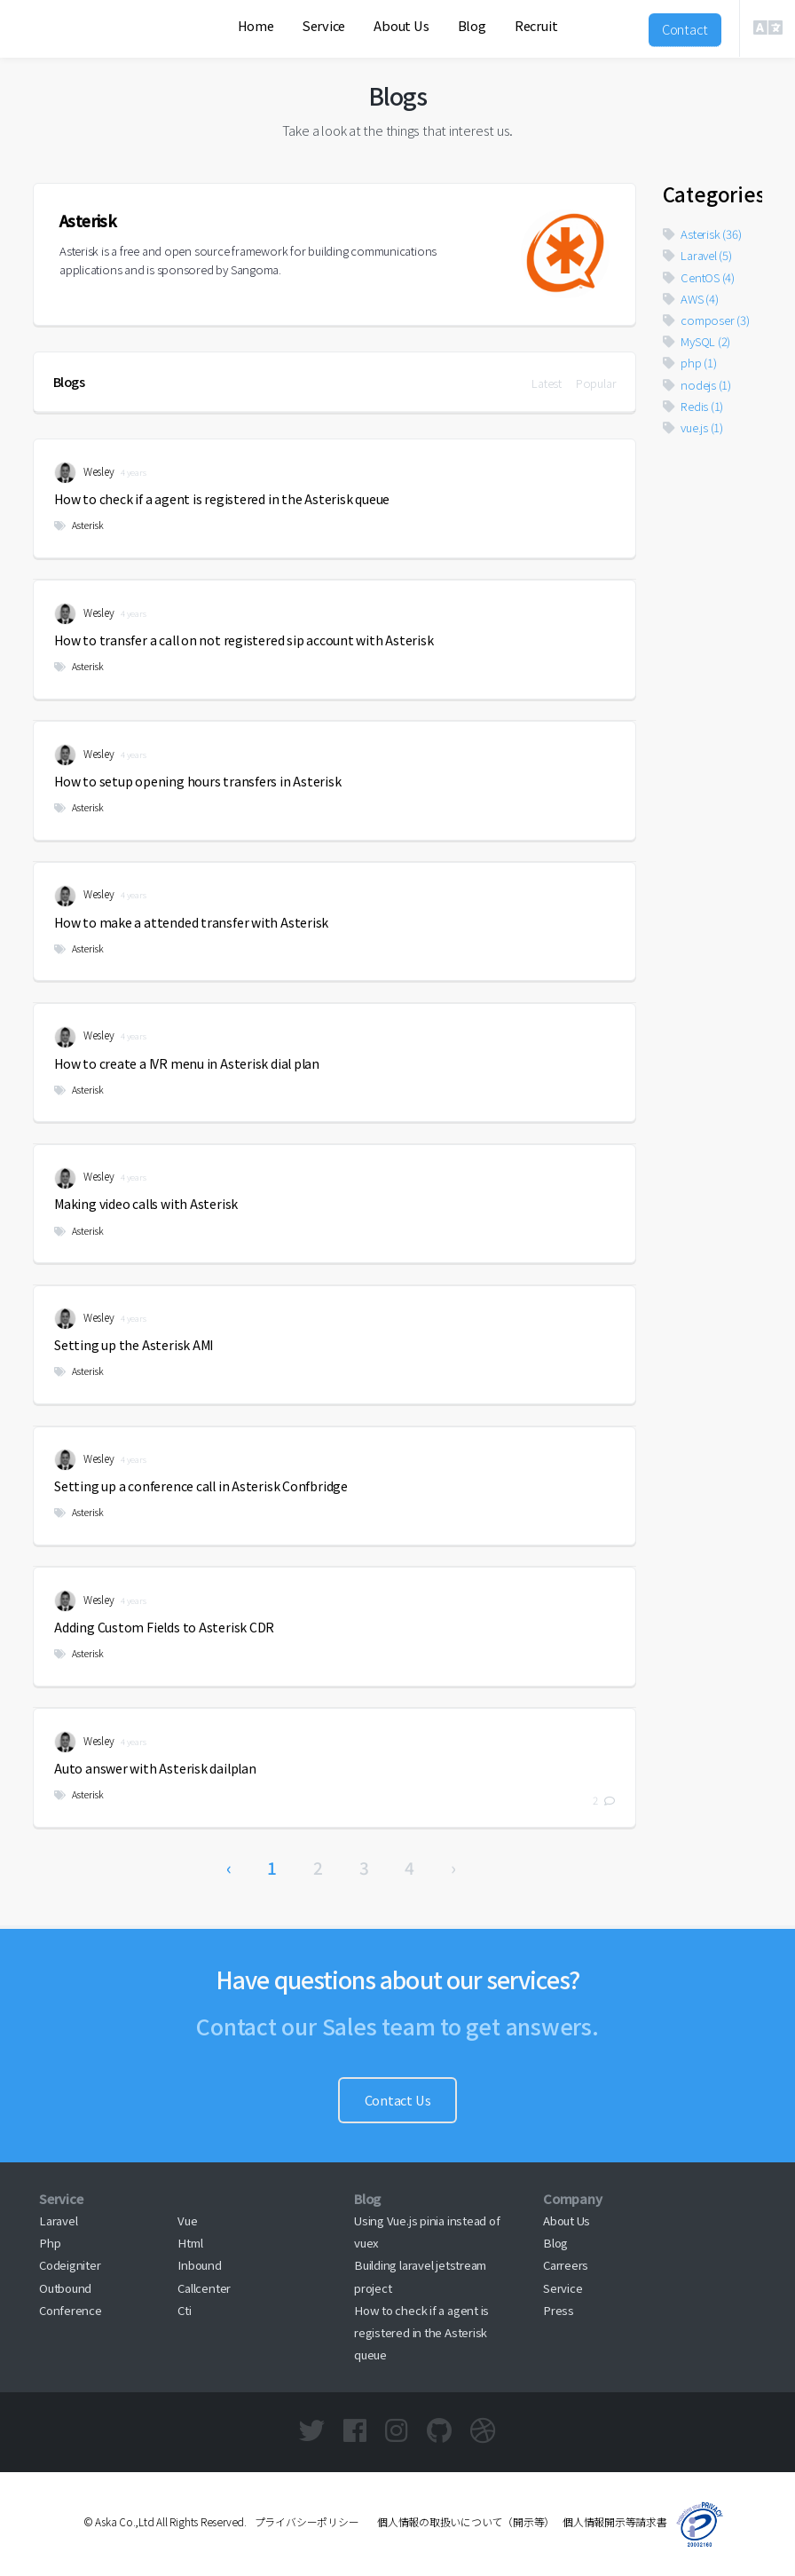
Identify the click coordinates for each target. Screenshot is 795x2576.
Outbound (65, 2288)
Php (49, 2242)
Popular (596, 383)
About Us (401, 25)
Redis (693, 406)
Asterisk (79, 525)
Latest (546, 383)
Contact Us (398, 2099)
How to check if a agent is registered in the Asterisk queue (421, 2332)
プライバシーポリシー (307, 2521)
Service (324, 25)
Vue (187, 2220)
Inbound (199, 2264)
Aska (66, 48)
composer (706, 320)
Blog (472, 25)
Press (558, 2310)
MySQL (697, 341)
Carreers (565, 2264)
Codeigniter (70, 2264)
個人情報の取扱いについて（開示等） (460, 2521)
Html (189, 2242)
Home (256, 25)
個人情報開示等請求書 (615, 2521)
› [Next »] (453, 1867)
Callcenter (204, 2288)
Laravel (697, 255)
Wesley (84, 473)
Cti (184, 2310)
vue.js (693, 427)
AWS (691, 298)
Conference (70, 2310)
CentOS (699, 277)
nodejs (697, 384)
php (690, 362)
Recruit (536, 25)
